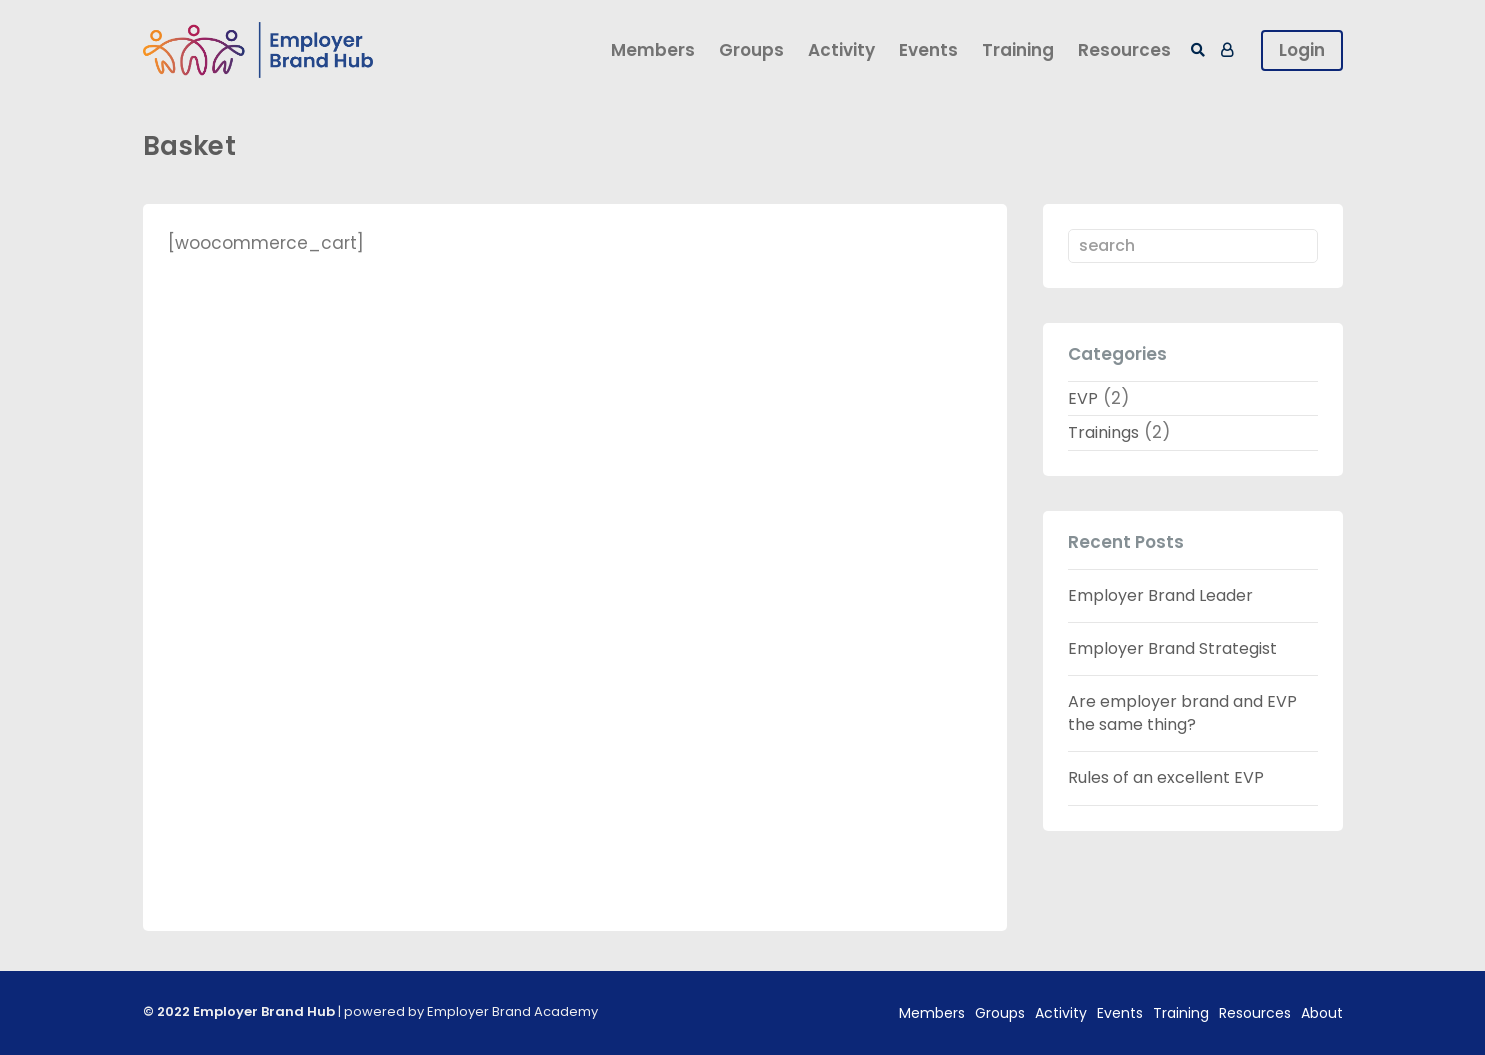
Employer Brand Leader (1160, 595)
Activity (841, 50)
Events (928, 50)
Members (653, 50)
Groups (751, 50)
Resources (1124, 50)
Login (1302, 50)
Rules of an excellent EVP (1166, 777)
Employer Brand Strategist (1172, 648)
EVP (1083, 398)
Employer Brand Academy (512, 1011)
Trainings (1103, 432)
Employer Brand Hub (264, 1011)
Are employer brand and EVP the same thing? (1182, 712)
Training (1018, 50)
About (1322, 1013)
